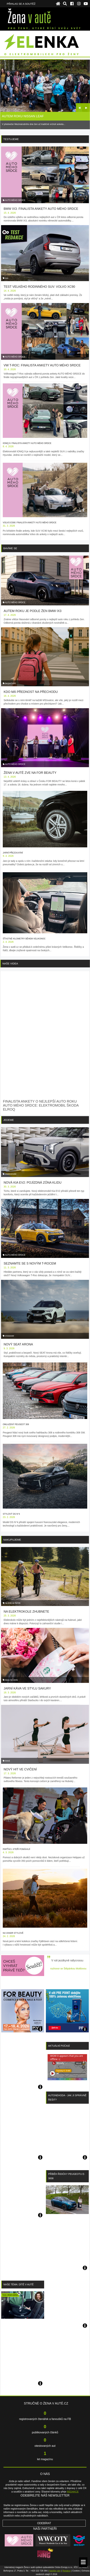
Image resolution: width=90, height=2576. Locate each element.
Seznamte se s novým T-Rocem (30, 1263)
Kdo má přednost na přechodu (31, 692)
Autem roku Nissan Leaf (23, 116)
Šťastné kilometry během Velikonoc (24, 938)
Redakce (66, 2571)
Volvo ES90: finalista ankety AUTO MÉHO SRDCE (29, 522)
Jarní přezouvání (13, 853)
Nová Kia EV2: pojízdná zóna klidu (32, 1182)
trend (7, 1761)
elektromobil (10, 1174)
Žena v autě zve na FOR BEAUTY (30, 772)
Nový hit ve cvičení (20, 1769)
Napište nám (55, 2571)
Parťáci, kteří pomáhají (16, 1849)
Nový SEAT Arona (18, 1344)
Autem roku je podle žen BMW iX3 (32, 611)
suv (6, 278)
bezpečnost (10, 683)
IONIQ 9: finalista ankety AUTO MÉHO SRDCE (27, 443)
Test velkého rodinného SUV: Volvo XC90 (39, 286)
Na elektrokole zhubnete (26, 1611)
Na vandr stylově (13, 1933)
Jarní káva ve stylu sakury (27, 1688)
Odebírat (44, 2523)
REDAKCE (73, 2491)
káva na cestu (11, 1680)
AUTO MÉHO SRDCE (15, 200)
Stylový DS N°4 (11, 1514)
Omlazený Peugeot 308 (16, 1424)
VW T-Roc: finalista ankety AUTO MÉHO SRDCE (42, 365)
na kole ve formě (12, 1603)
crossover (9, 1336)
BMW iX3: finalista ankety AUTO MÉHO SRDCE (41, 208)
